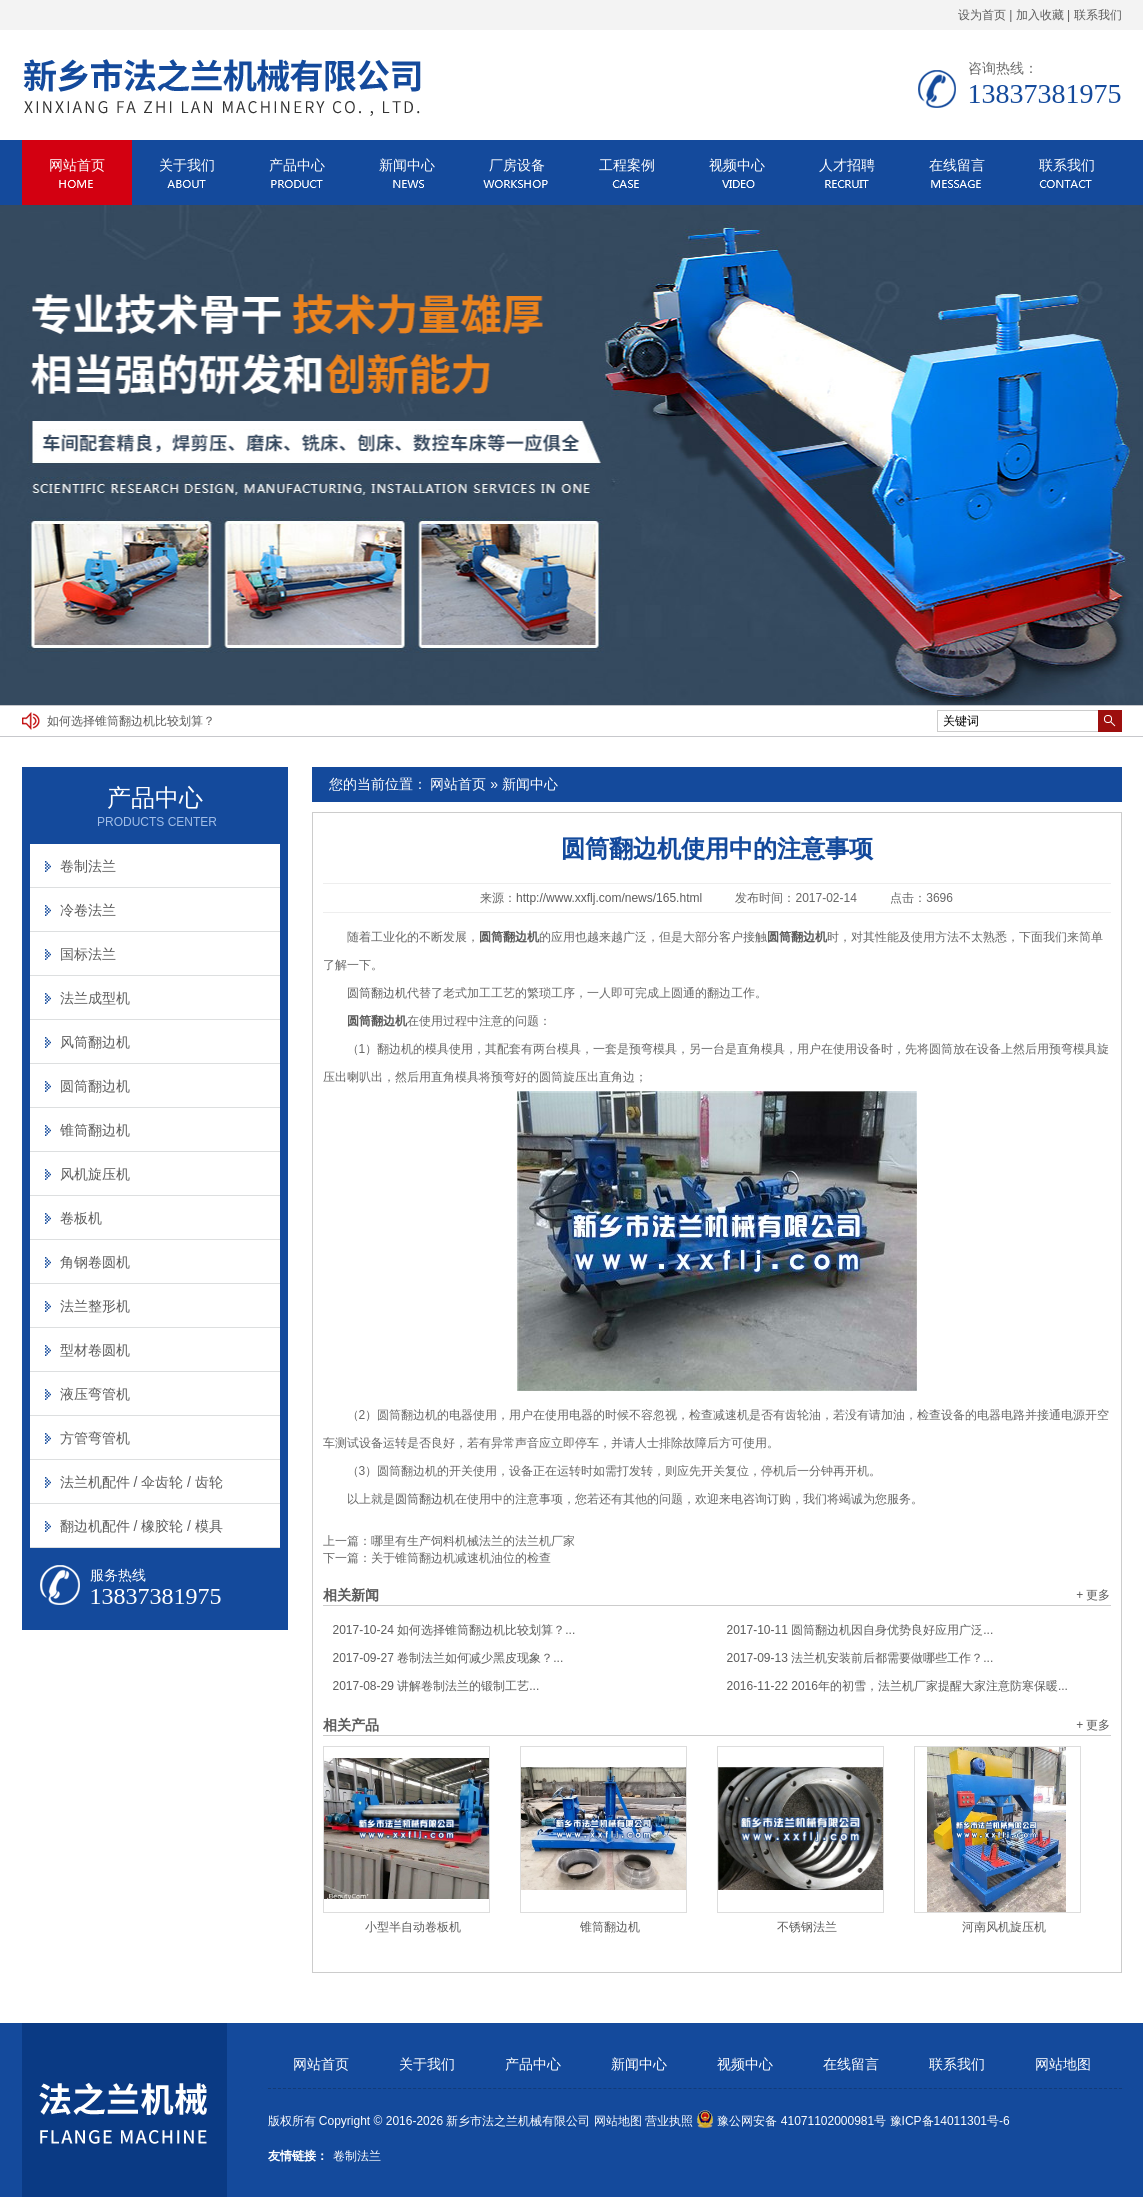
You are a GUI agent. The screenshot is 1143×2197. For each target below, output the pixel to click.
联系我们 (1098, 15)
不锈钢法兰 (807, 1927)
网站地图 (1063, 2064)
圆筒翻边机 (377, 993)
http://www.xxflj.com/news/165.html (609, 898)
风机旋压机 (95, 1174)
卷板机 (81, 1218)
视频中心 (737, 165)
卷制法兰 (88, 866)
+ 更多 (1093, 1595)
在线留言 (957, 165)
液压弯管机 (95, 1394)
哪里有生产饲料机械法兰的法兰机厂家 (473, 1541)
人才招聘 (847, 165)
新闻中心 (407, 165)
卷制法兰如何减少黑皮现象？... (448, 1658)
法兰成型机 (95, 998)
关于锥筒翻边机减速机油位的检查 (461, 1558)
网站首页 (77, 165)
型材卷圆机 (95, 1350)
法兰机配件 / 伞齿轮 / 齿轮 (141, 1482)
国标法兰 (88, 954)
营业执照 (669, 2121)
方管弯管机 (95, 1438)
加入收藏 (1040, 15)
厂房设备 (517, 165)
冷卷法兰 (88, 910)
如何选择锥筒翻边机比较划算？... (454, 1630)
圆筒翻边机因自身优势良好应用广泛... (860, 1630)
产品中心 (297, 165)
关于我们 (187, 165)
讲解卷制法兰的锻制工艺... (436, 1686)
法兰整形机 (95, 1306)
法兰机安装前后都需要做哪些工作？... (860, 1658)
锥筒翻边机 (610, 1927)
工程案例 (627, 165)
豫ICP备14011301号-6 (950, 2121)
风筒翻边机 (95, 1042)
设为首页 (982, 15)
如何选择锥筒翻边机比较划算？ (131, 721)
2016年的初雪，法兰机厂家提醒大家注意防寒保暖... (897, 1686)
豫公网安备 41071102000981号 (791, 2121)
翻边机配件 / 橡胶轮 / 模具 (141, 1526)
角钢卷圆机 (95, 1262)
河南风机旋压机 (1004, 1927)
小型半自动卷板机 (413, 1927)
